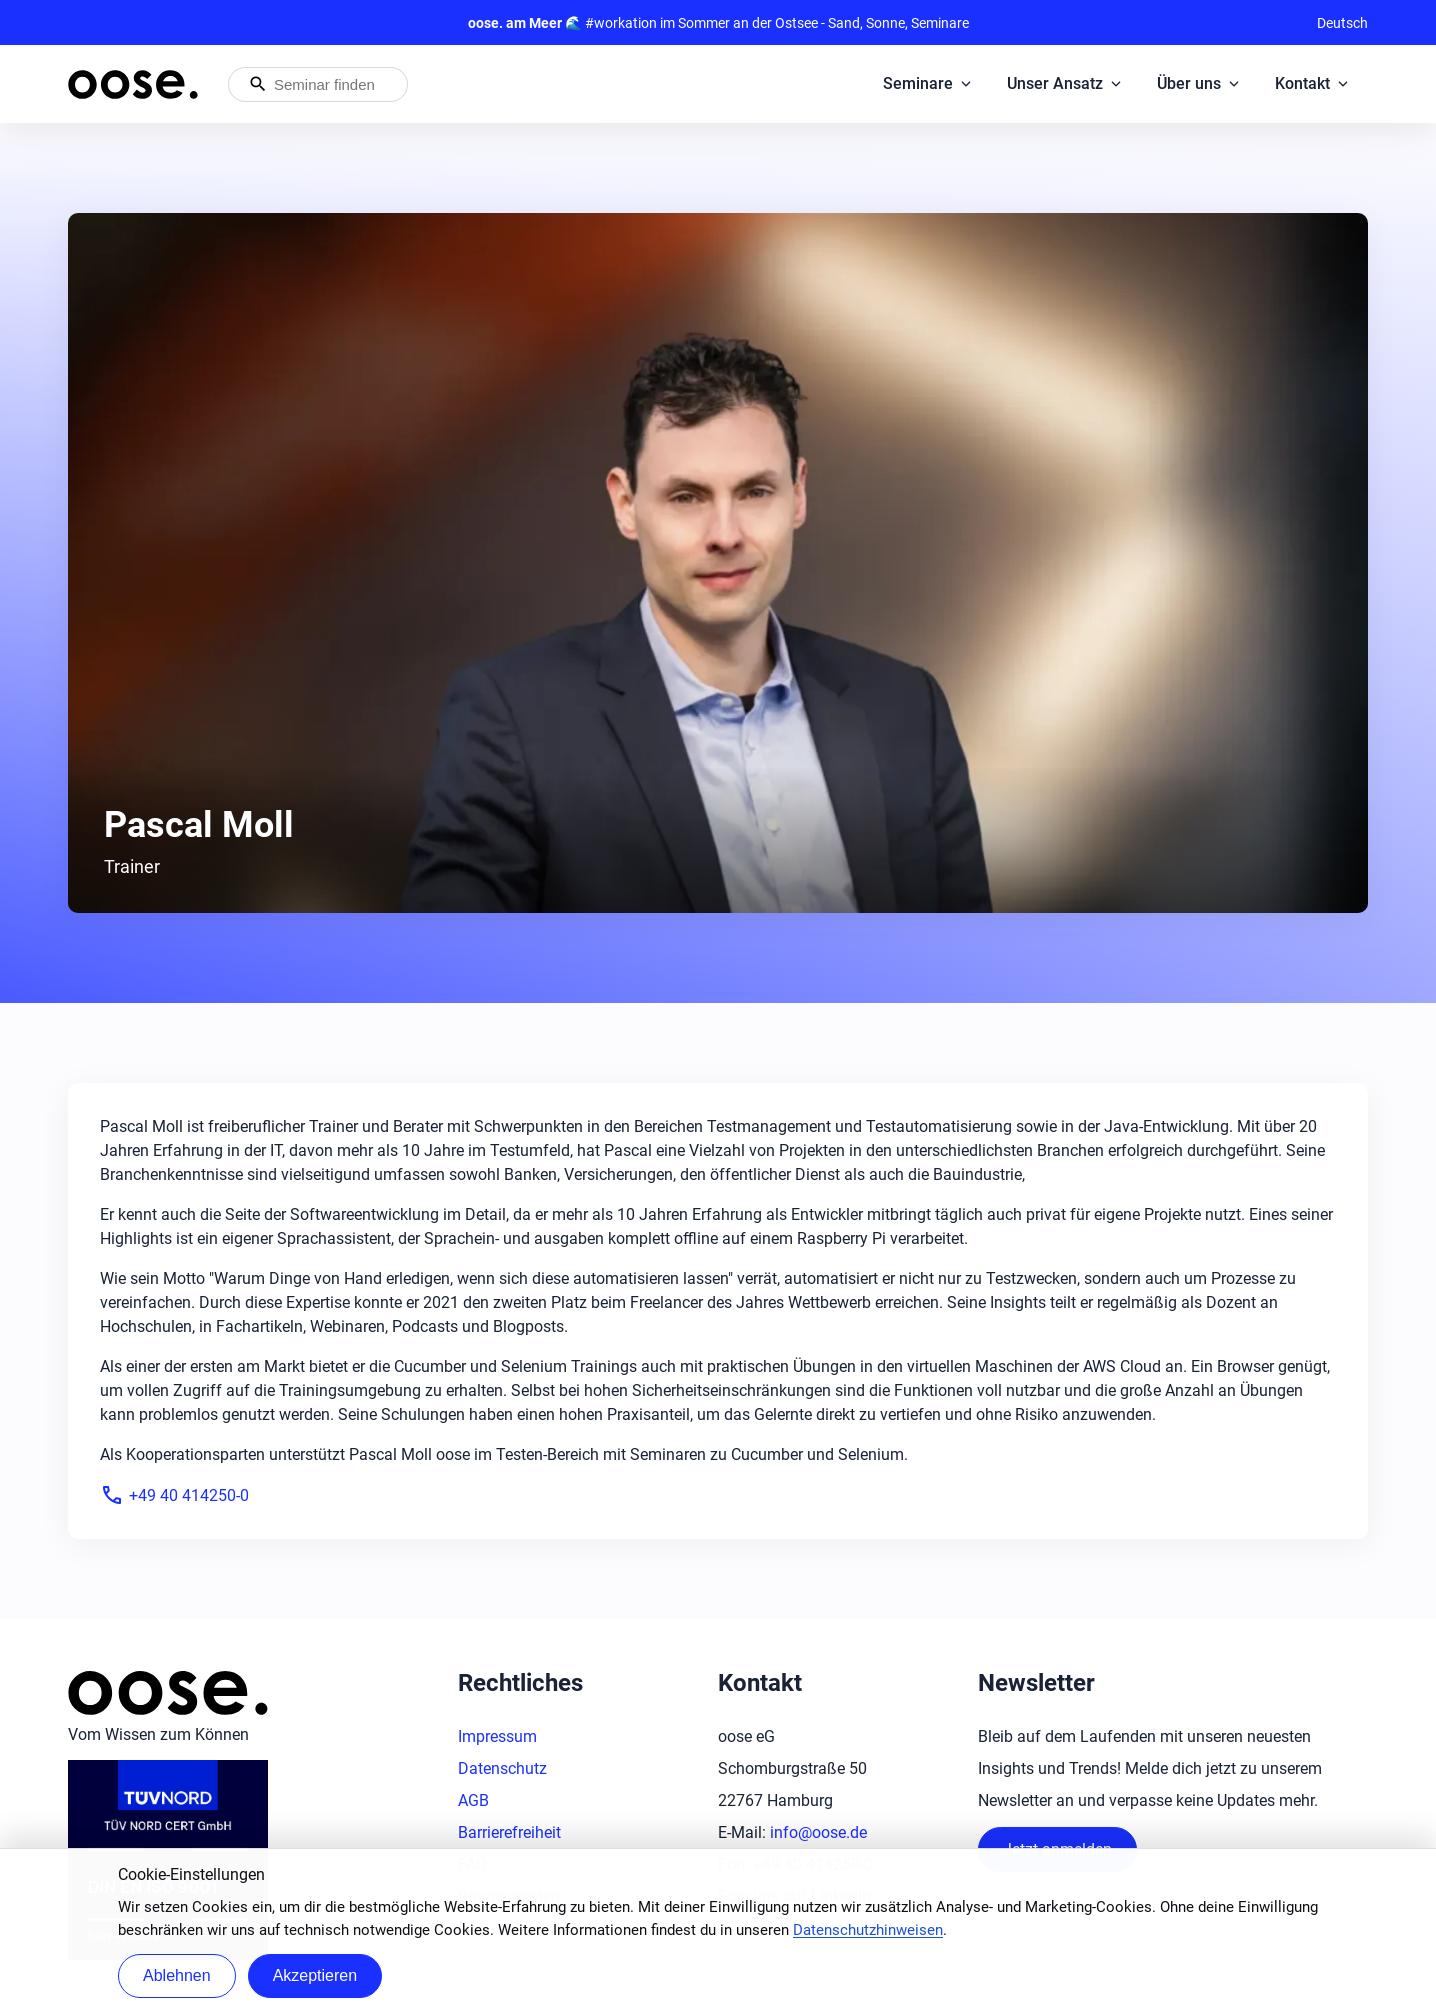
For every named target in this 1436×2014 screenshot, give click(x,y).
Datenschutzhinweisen (868, 1930)
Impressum (497, 1736)
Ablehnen (177, 1975)
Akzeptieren (315, 1975)
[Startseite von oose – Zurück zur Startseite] (133, 84)
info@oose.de (818, 1832)
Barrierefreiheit (509, 1832)
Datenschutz (502, 1768)
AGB (473, 1800)
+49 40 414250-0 (174, 1495)
